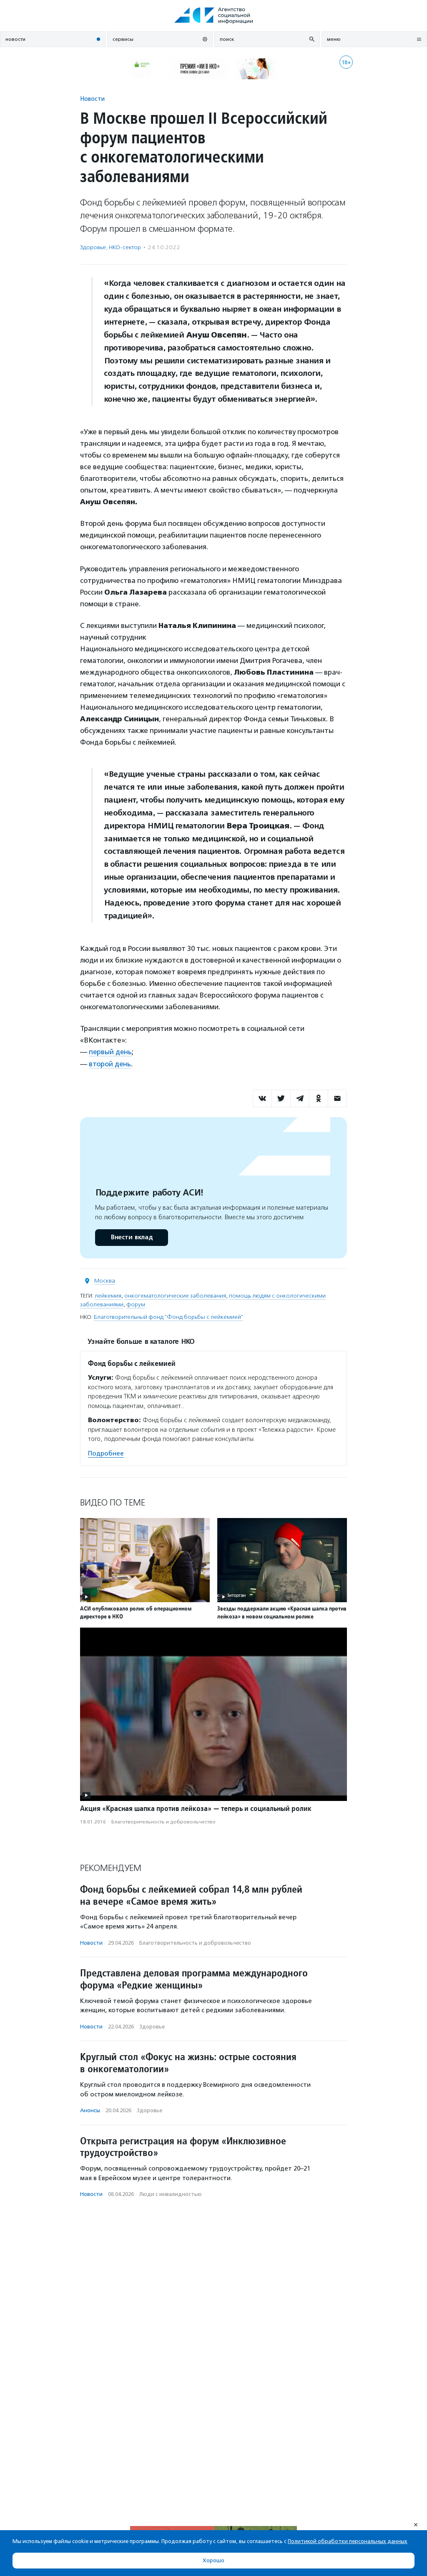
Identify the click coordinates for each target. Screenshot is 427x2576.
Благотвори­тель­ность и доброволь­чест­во (163, 1821)
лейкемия (108, 1295)
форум (135, 1304)
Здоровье (93, 247)
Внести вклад (131, 1237)
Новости (92, 98)
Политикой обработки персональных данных (347, 2541)
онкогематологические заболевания (175, 1295)
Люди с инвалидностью (170, 2194)
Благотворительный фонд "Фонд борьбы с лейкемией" (168, 1316)
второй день (110, 1063)
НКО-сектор (125, 247)
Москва (104, 1280)
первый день (111, 1052)
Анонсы (90, 2110)
